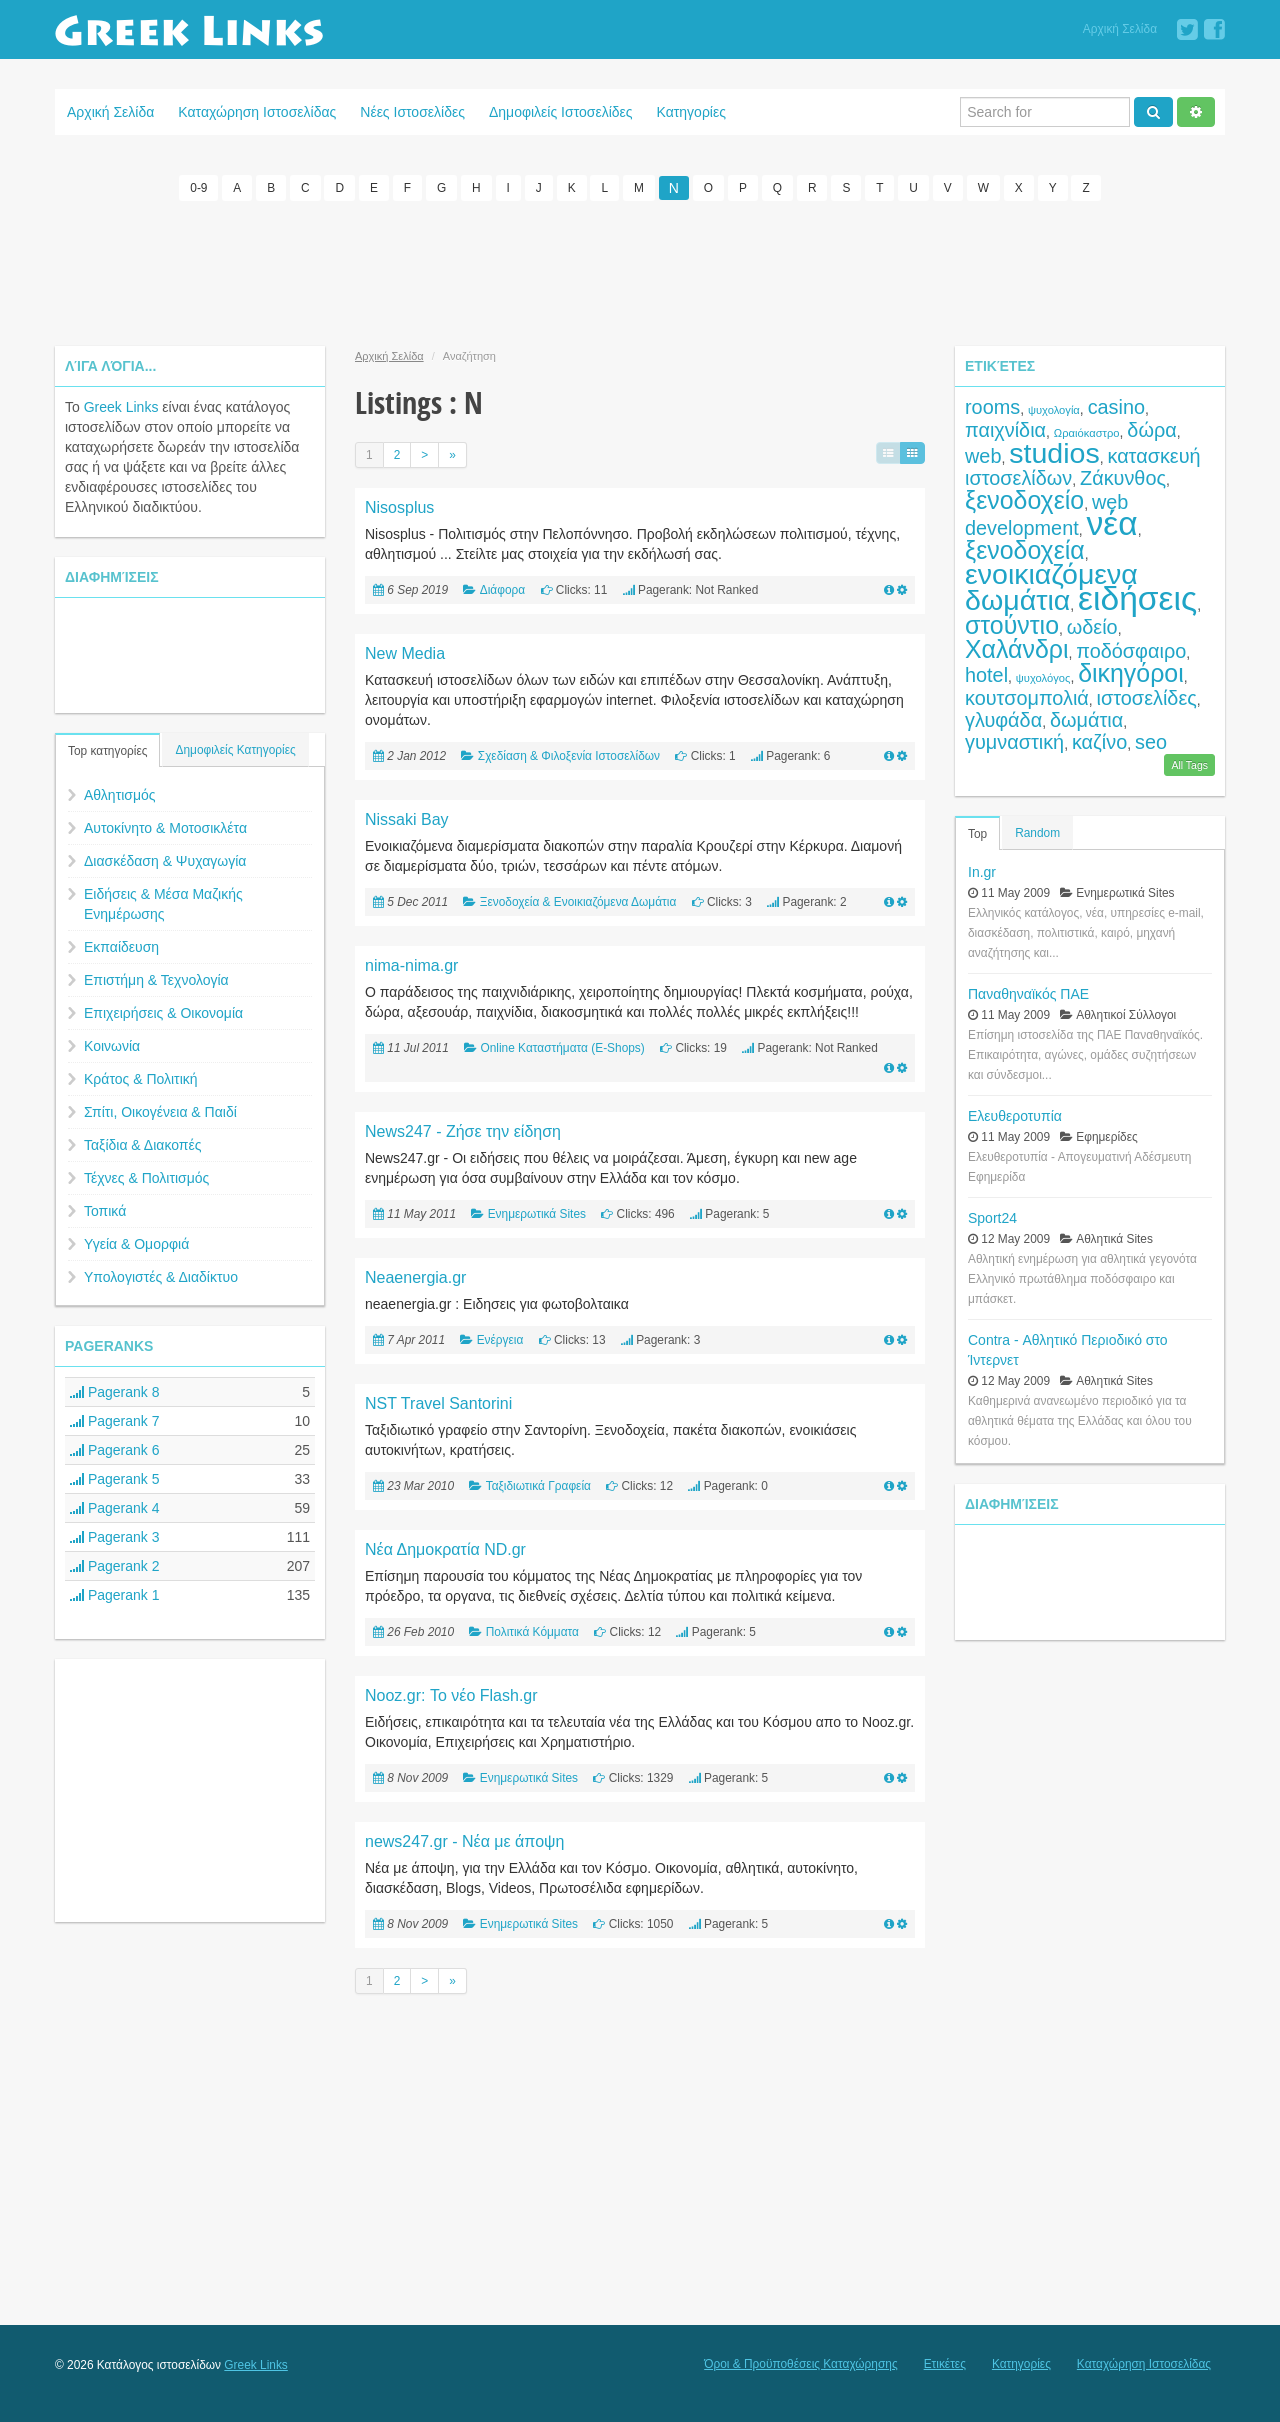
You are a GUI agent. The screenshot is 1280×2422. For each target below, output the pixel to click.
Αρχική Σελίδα (1120, 29)
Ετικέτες (945, 2363)
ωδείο (1092, 626)
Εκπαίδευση (121, 946)
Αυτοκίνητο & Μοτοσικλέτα (165, 827)
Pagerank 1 (115, 1594)
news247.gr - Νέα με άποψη (464, 1840)
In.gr (982, 871)
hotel (986, 674)
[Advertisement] (640, 270)
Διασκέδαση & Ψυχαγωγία (165, 860)
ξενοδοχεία (1025, 549)
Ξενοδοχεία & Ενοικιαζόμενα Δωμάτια (578, 901)
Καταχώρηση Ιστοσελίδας (257, 112)
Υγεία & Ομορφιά (136, 1243)
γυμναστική (1014, 741)
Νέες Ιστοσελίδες (412, 112)
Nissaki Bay (407, 818)
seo (1151, 741)
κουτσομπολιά (1027, 697)
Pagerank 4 (115, 1507)
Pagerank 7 (115, 1420)
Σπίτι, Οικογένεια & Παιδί (160, 1111)
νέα (1112, 522)
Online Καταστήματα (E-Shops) (562, 1047)
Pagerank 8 (115, 1391)
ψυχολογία (1054, 409)
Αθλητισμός (120, 794)
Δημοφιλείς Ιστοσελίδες (561, 112)
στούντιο (1012, 624)
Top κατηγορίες (107, 750)
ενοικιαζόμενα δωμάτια (1051, 586)
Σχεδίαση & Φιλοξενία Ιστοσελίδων (569, 755)
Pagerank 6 (115, 1449)
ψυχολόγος (1043, 677)
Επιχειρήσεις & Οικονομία (163, 1012)
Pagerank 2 (115, 1565)
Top (977, 833)
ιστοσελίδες (1147, 697)
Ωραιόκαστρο (1087, 432)
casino (1116, 406)
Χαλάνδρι (1017, 648)
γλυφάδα (1003, 719)
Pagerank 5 (115, 1478)
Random (1037, 832)
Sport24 (992, 1217)
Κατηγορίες (691, 112)
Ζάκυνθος (1123, 477)
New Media (405, 652)
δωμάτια (1086, 719)
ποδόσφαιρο (1131, 650)
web (983, 455)
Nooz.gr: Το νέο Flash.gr (451, 1694)
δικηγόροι (1131, 672)
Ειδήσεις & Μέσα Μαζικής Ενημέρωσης (163, 903)
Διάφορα (502, 589)
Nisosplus (399, 506)
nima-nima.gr (411, 964)
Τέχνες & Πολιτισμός (146, 1177)
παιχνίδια (1005, 429)
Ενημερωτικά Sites (537, 1213)
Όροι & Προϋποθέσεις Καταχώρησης (800, 2363)
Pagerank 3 (115, 1536)
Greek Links (121, 406)
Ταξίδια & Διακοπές (142, 1144)
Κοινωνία (112, 1045)
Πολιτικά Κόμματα (532, 1631)
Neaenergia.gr (415, 1276)
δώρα (1151, 429)
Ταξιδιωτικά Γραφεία (538, 1485)
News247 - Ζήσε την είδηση (463, 1130)
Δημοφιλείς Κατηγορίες (235, 749)
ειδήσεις (1137, 597)
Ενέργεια (500, 1339)
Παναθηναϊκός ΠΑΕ (1028, 993)
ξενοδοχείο (1024, 499)
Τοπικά (105, 1210)
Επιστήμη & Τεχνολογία (156, 979)
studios (1054, 452)
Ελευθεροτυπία (1015, 1115)
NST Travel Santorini (438, 1402)
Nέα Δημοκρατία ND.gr (445, 1548)
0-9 (198, 188)
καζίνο (1099, 741)
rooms (992, 406)
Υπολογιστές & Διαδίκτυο (161, 1276)
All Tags (1189, 764)
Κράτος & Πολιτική (141, 1078)
